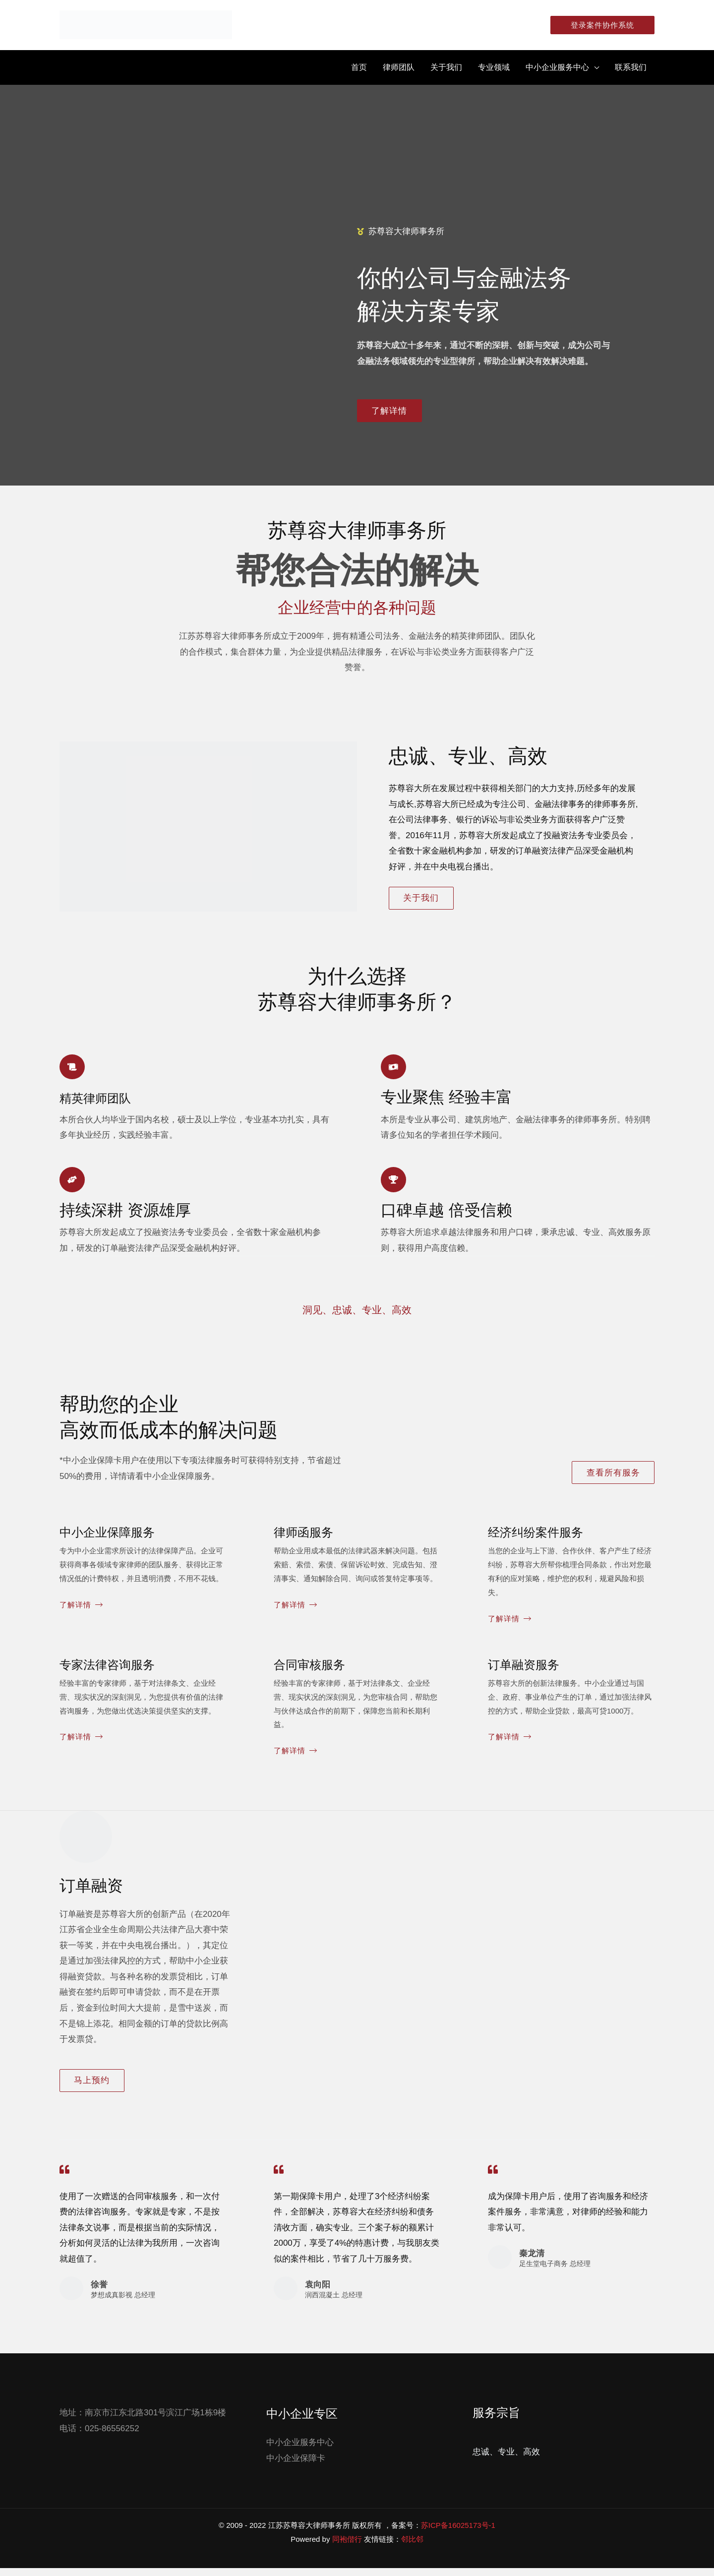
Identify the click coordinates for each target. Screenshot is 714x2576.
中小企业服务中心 (300, 2450)
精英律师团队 (107, 1101)
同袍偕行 (347, 2547)
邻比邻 (412, 2547)
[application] (594, 67)
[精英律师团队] (73, 1069)
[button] (598, 25)
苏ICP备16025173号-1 (458, 2533)
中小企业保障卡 (295, 2466)
